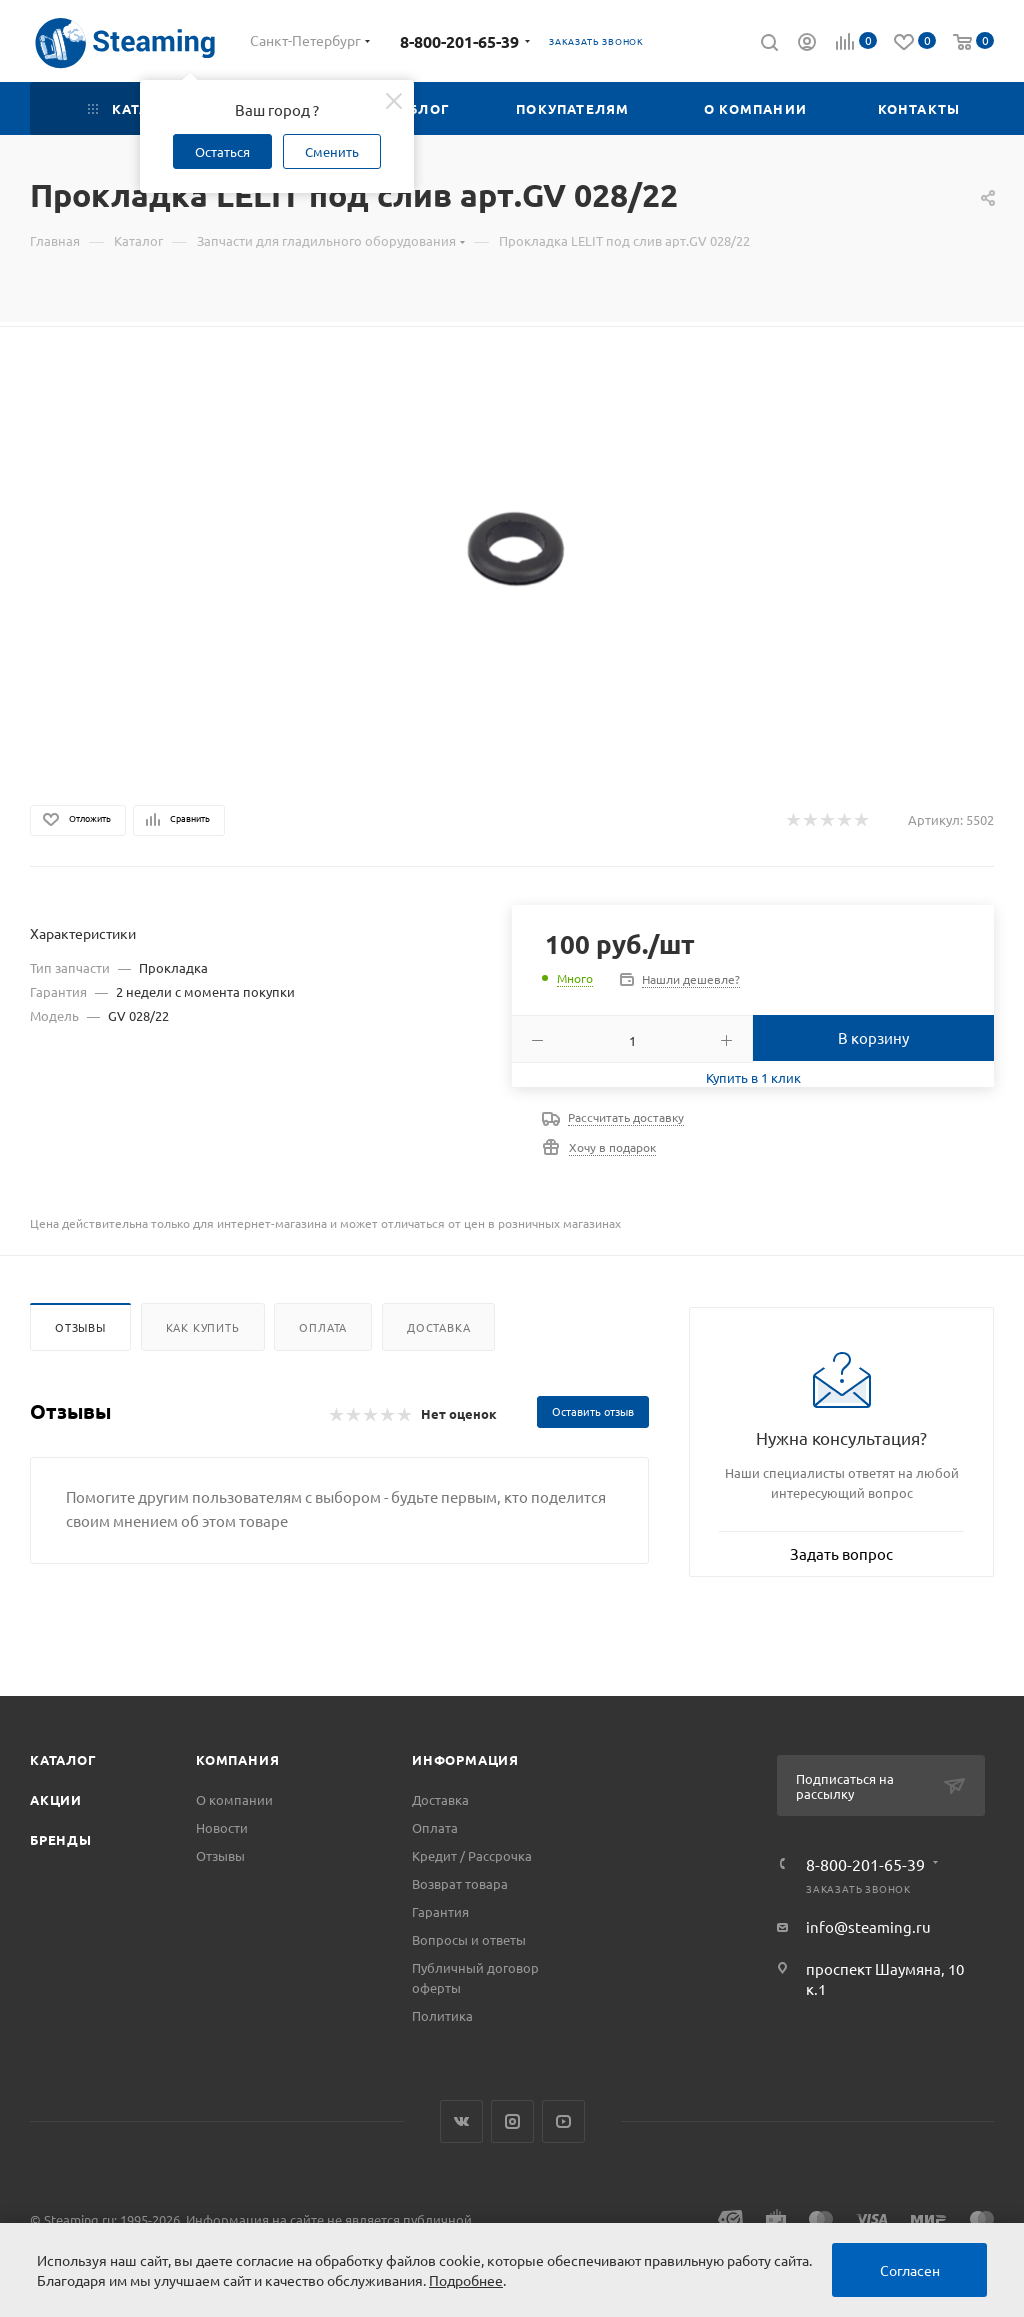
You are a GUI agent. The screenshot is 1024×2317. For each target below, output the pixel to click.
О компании (234, 1799)
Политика (442, 2015)
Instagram (512, 2121)
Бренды (61, 1839)
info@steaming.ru (868, 1926)
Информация (465, 1759)
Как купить (203, 1327)
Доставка (438, 1327)
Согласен (910, 2270)
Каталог (63, 1759)
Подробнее (466, 2280)
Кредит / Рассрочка (472, 1855)
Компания (237, 1759)
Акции (56, 1799)
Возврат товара (460, 1883)
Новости (222, 1827)
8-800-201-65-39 (459, 41)
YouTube (563, 2121)
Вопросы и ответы (469, 1939)
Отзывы (80, 1327)
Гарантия (440, 1911)
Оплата (323, 1327)
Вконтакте (461, 2121)
